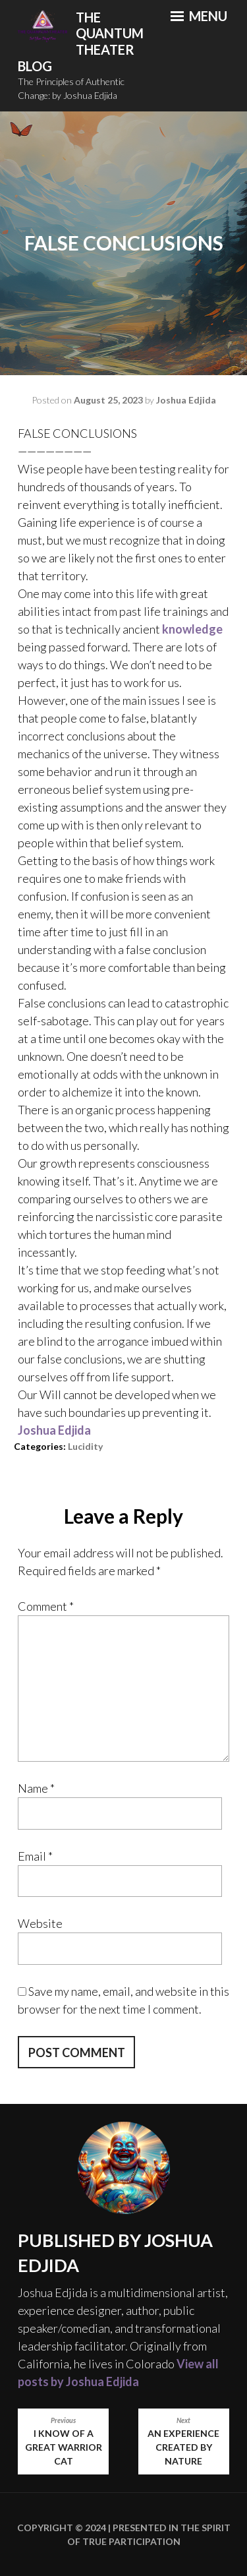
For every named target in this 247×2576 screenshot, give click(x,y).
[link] (54, 1430)
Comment (46, 1606)
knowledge (192, 629)
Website (40, 1923)
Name (36, 1788)
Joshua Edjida (186, 399)
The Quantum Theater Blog (81, 42)
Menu (199, 15)
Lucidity (85, 1446)
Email (35, 1856)
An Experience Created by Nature (183, 2441)
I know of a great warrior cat (63, 2441)
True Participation (130, 2541)
